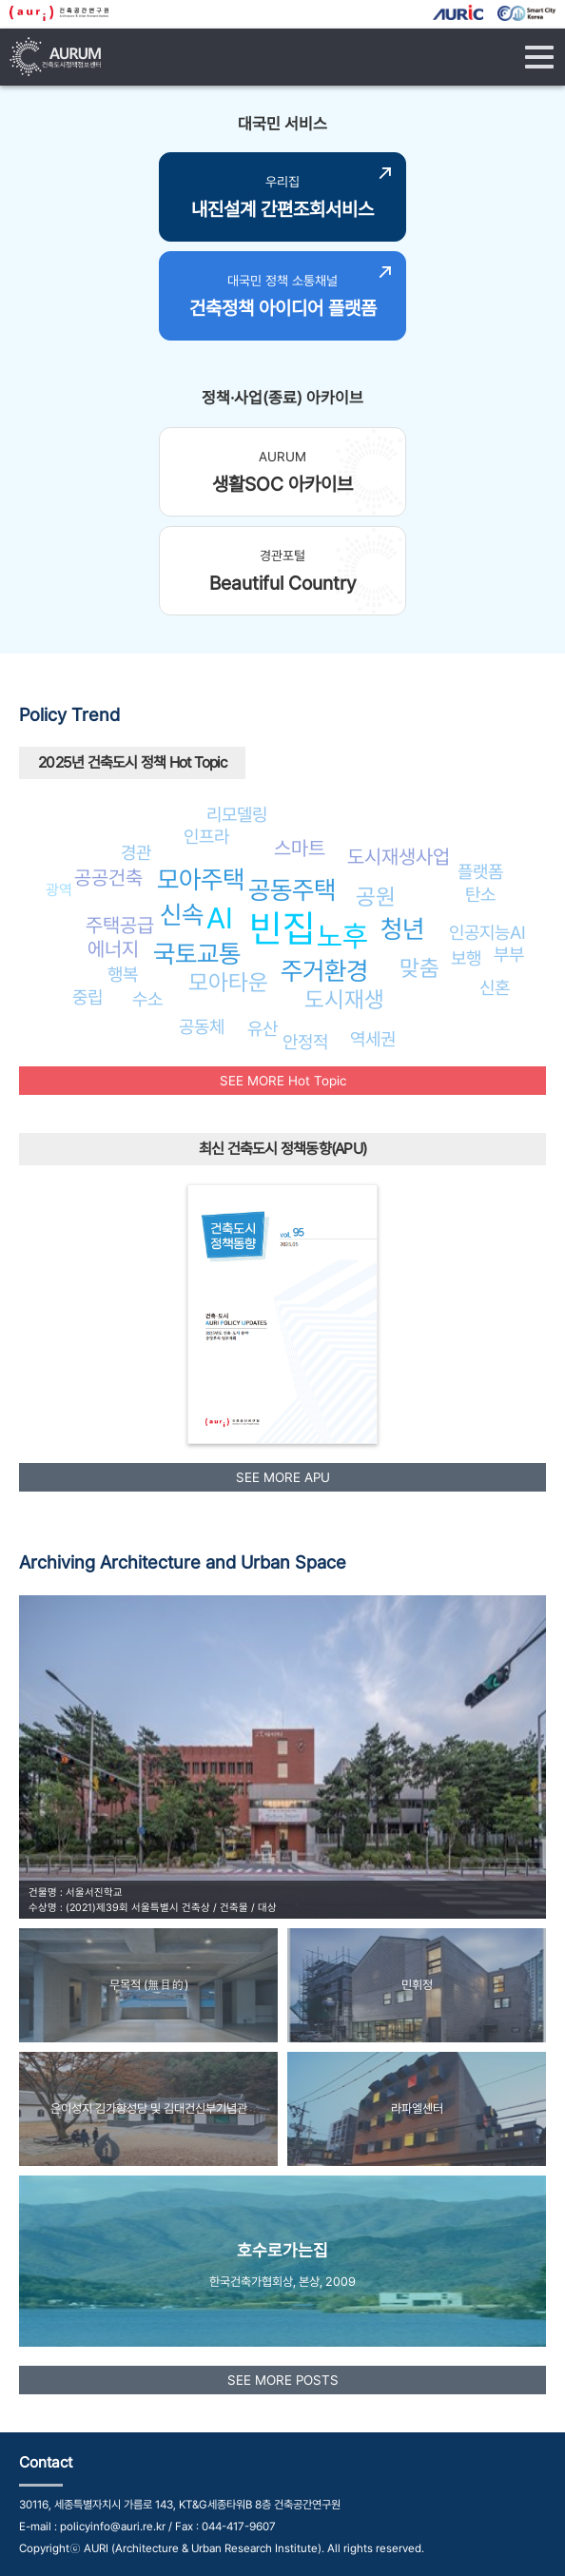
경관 (136, 852)
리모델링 (236, 814)
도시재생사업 (398, 856)
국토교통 (197, 953)
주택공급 (120, 925)
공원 (376, 896)
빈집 (282, 928)
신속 (182, 914)
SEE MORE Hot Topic (283, 1080)
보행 (466, 957)
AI (219, 918)
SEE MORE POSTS (283, 2380)
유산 (262, 1028)
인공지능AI (487, 932)
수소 (147, 998)
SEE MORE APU (283, 1477)
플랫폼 (480, 871)
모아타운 (228, 982)
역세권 (373, 1038)
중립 (87, 996)
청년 (402, 929)
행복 (122, 974)
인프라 (206, 836)
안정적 (305, 1041)
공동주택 (292, 890)
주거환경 (324, 971)
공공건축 (108, 877)
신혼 (494, 987)
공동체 (201, 1026)
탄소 (480, 894)
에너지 (113, 949)
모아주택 (200, 879)
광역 (59, 890)
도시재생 (344, 999)
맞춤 (419, 968)
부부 (509, 954)
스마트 (299, 848)
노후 (342, 936)
